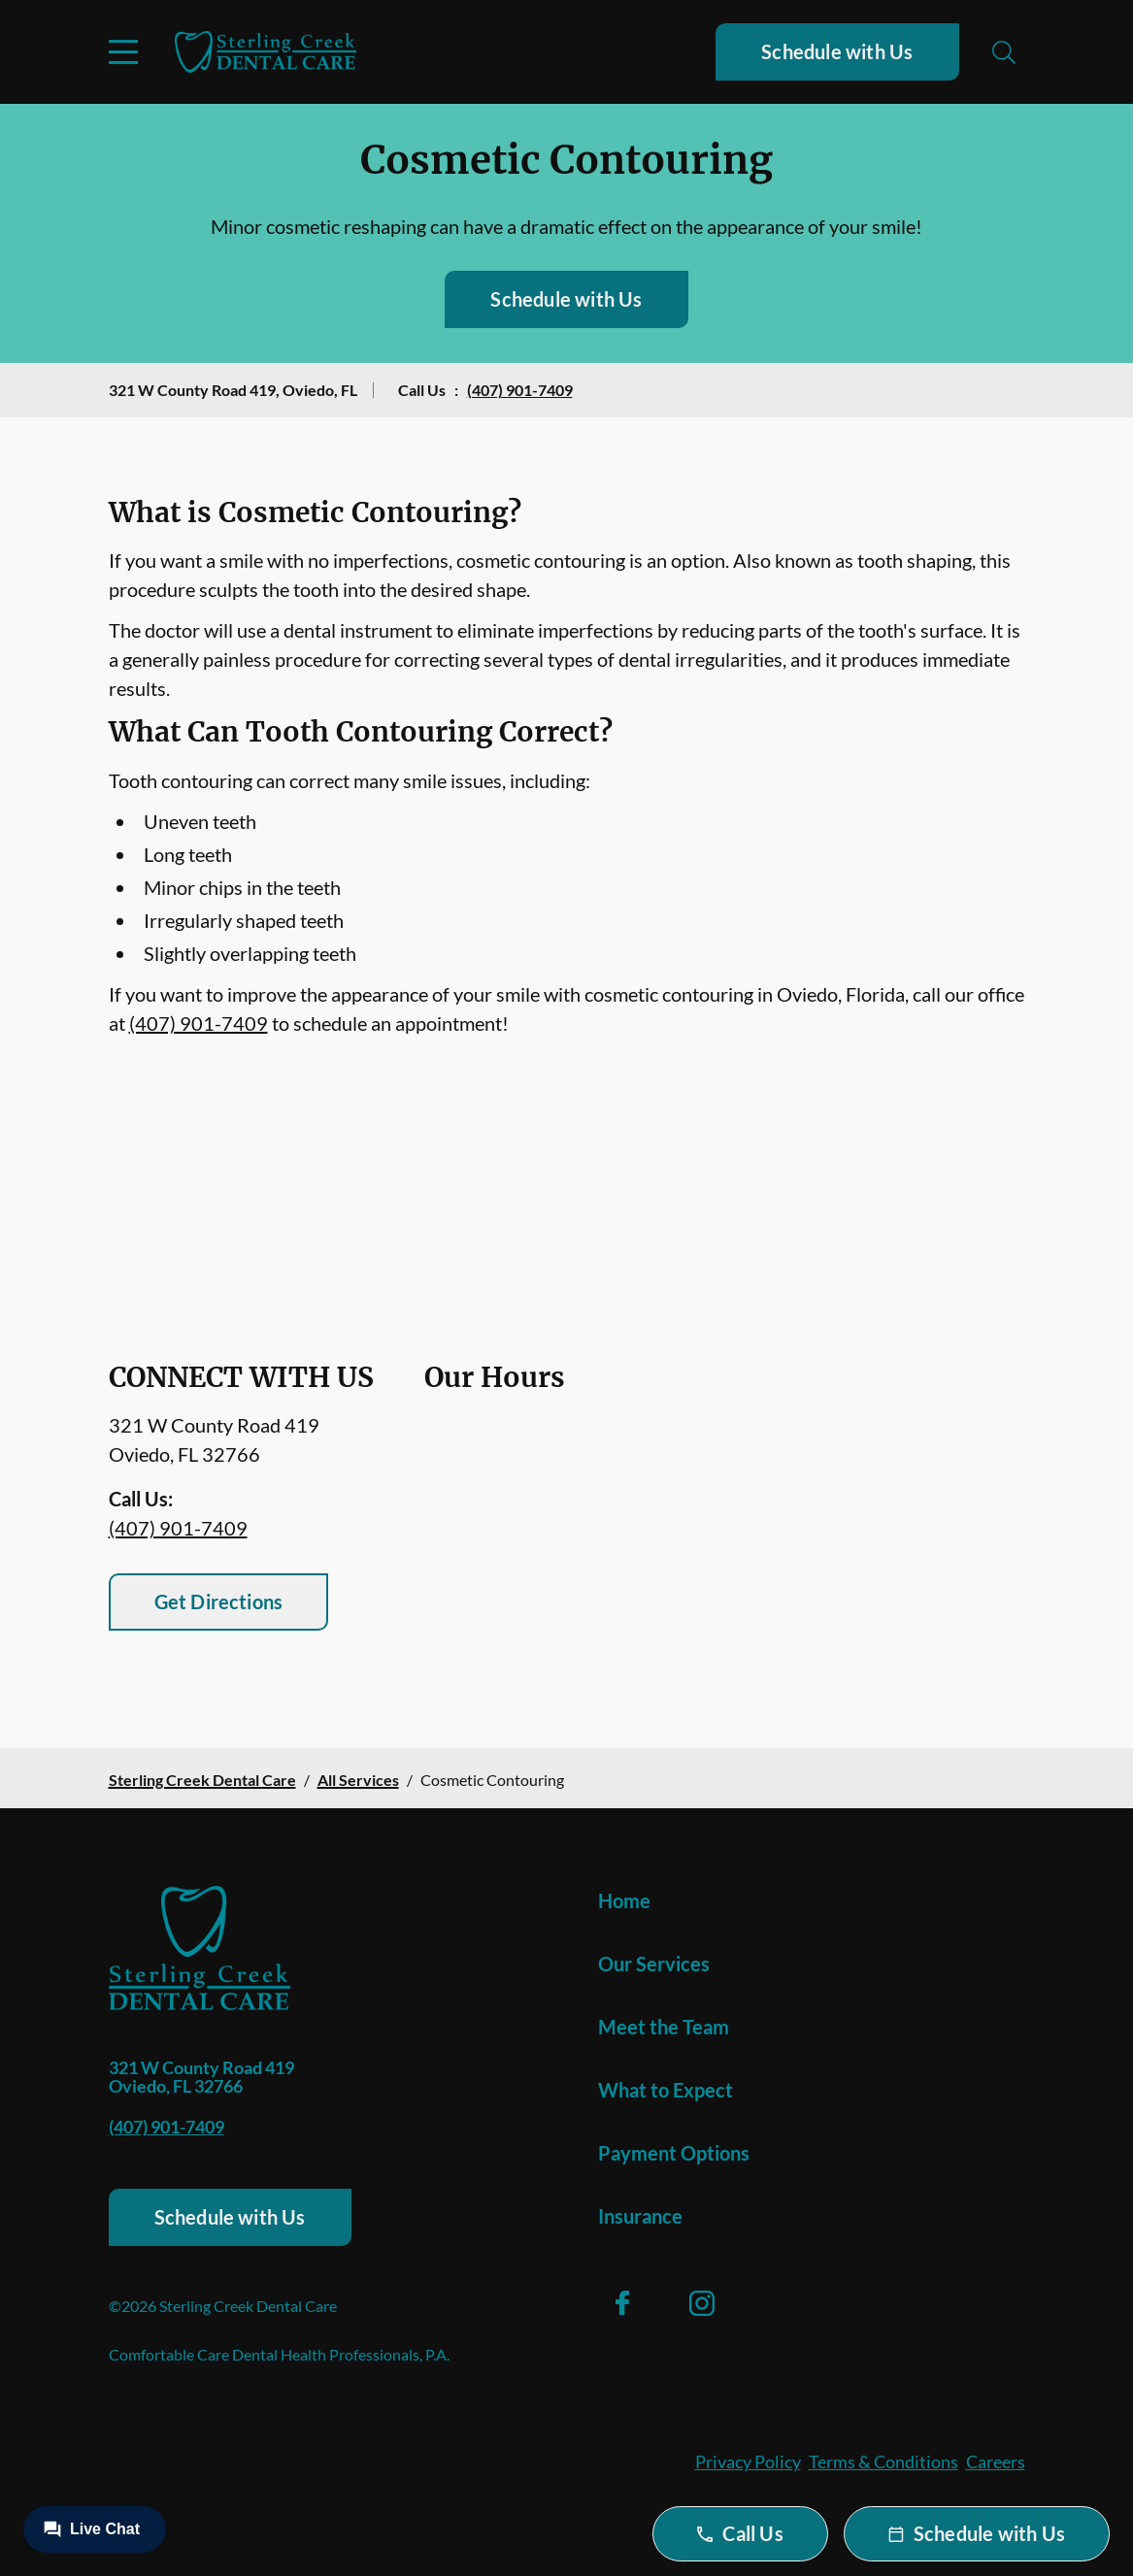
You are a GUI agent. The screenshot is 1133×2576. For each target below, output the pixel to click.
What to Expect (665, 2089)
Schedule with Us (837, 51)
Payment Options (674, 2152)
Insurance (640, 2216)
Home (624, 1900)
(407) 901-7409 (520, 389)
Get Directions (218, 1601)
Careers (995, 2461)
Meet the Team (663, 2026)
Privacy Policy (748, 2461)
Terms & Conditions (883, 2461)
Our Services (654, 1963)
